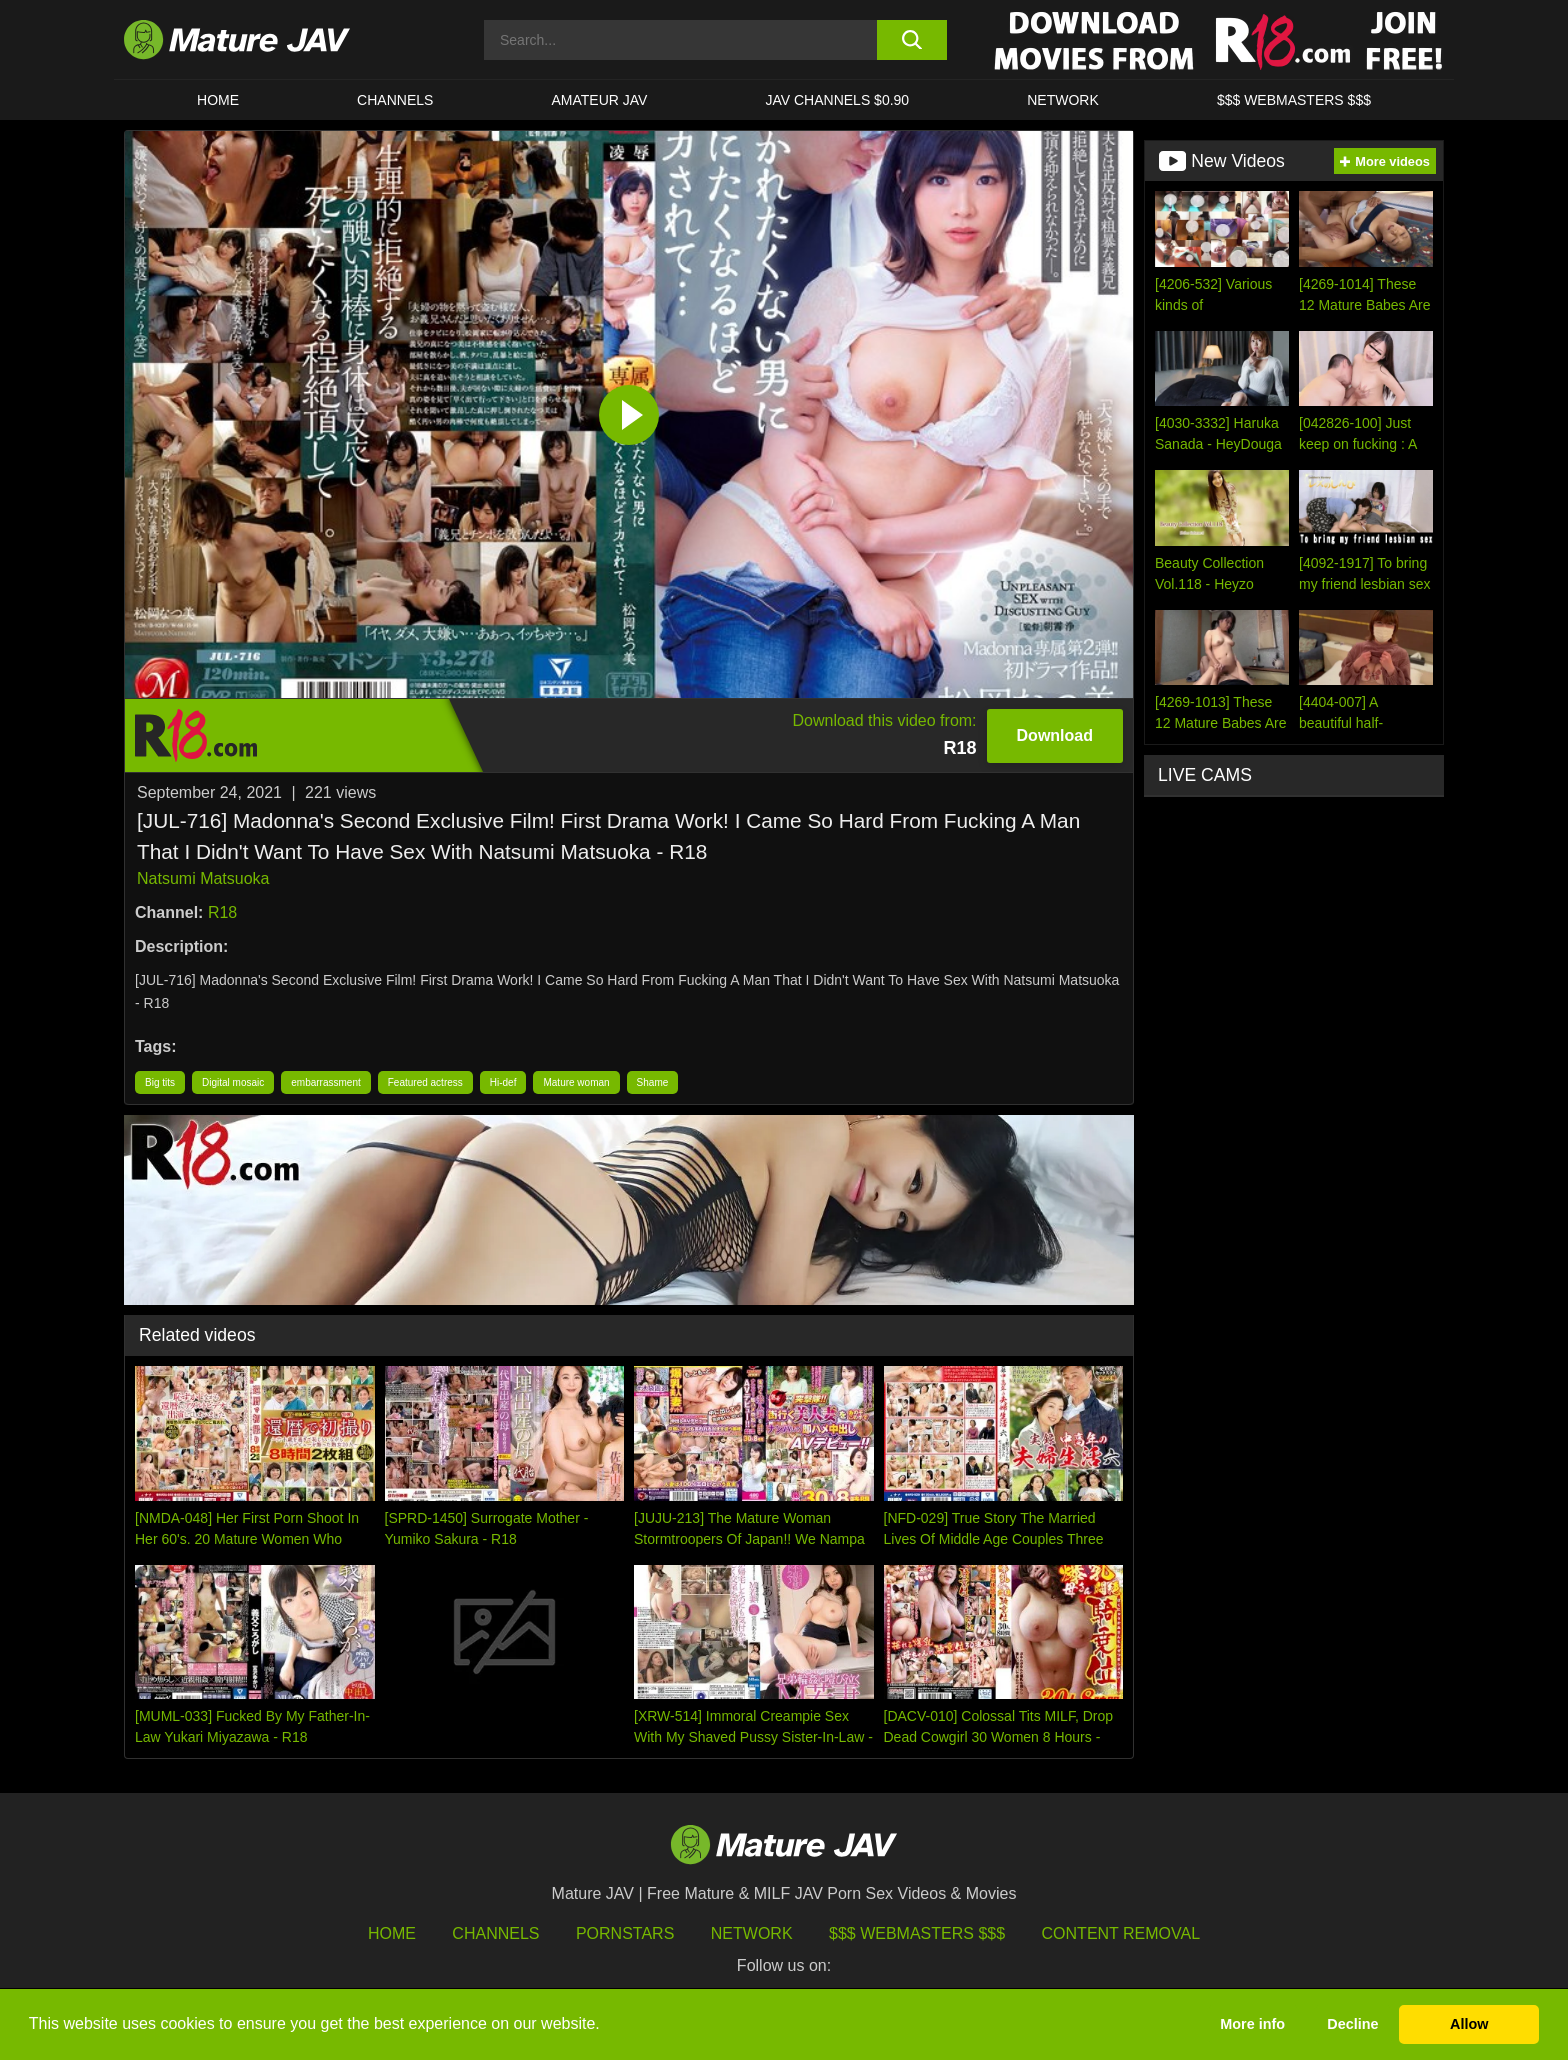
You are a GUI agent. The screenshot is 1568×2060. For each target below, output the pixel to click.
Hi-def (503, 1082)
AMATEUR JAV (599, 100)
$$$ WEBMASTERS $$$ (1294, 100)
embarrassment (325, 1082)
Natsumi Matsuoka (203, 878)
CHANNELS (395, 100)
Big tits (160, 1082)
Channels (495, 1933)
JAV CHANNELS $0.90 (837, 100)
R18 (222, 912)
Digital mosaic (233, 1082)
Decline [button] (1352, 2024)
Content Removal (1121, 1933)
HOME (218, 100)
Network (1063, 100)
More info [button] (1252, 2024)
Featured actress (425, 1082)
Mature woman (576, 1082)
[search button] (911, 40)
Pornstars (625, 1933)
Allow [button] (1469, 2024)
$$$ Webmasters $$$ (917, 1933)
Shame (653, 1082)
